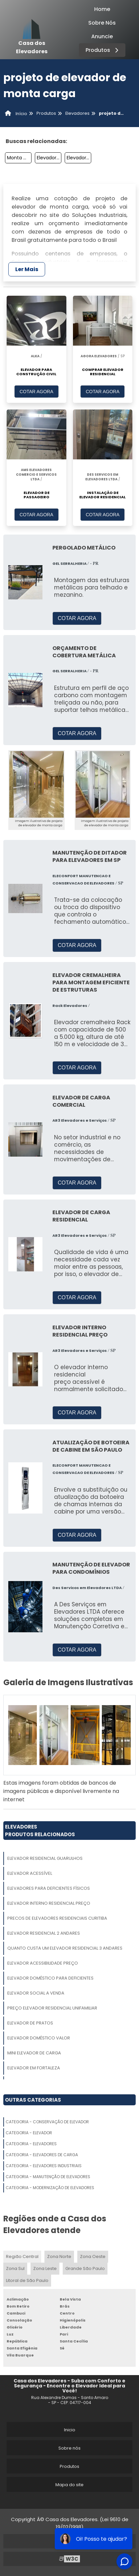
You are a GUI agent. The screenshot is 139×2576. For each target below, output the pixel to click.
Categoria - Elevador (29, 2133)
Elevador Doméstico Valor (38, 2038)
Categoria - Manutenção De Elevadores (48, 2176)
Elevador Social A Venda (35, 1993)
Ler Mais (26, 269)
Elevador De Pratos (30, 2023)
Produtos (103, 50)
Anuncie (102, 36)
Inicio (69, 2430)
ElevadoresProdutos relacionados (40, 1830)
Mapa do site (69, 2485)
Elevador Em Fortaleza (33, 2068)
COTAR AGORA (36, 391)
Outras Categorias (33, 2099)
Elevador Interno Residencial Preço (48, 1903)
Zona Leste (45, 2268)
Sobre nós (69, 2448)
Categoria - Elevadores (31, 2144)
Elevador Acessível (29, 1873)
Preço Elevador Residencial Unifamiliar (52, 2008)
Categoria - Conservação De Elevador (47, 2122)
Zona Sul (15, 2268)
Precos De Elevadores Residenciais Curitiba (57, 1918)
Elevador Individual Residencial (79, 157)
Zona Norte (59, 2256)
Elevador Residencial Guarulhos (45, 1858)
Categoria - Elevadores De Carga (42, 2155)
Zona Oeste (92, 2256)
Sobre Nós (102, 23)
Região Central (22, 2256)
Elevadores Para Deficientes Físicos (48, 1888)
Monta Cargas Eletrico (19, 157)
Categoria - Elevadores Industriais (44, 2166)
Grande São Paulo (85, 2268)
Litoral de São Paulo (27, 2280)
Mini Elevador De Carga (34, 2053)
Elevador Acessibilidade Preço (42, 1963)
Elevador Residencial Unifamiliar (49, 157)
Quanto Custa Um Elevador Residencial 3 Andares (64, 1948)
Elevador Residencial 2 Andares (43, 1933)
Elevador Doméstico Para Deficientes (50, 1978)
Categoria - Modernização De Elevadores (50, 2187)
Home (102, 9)
